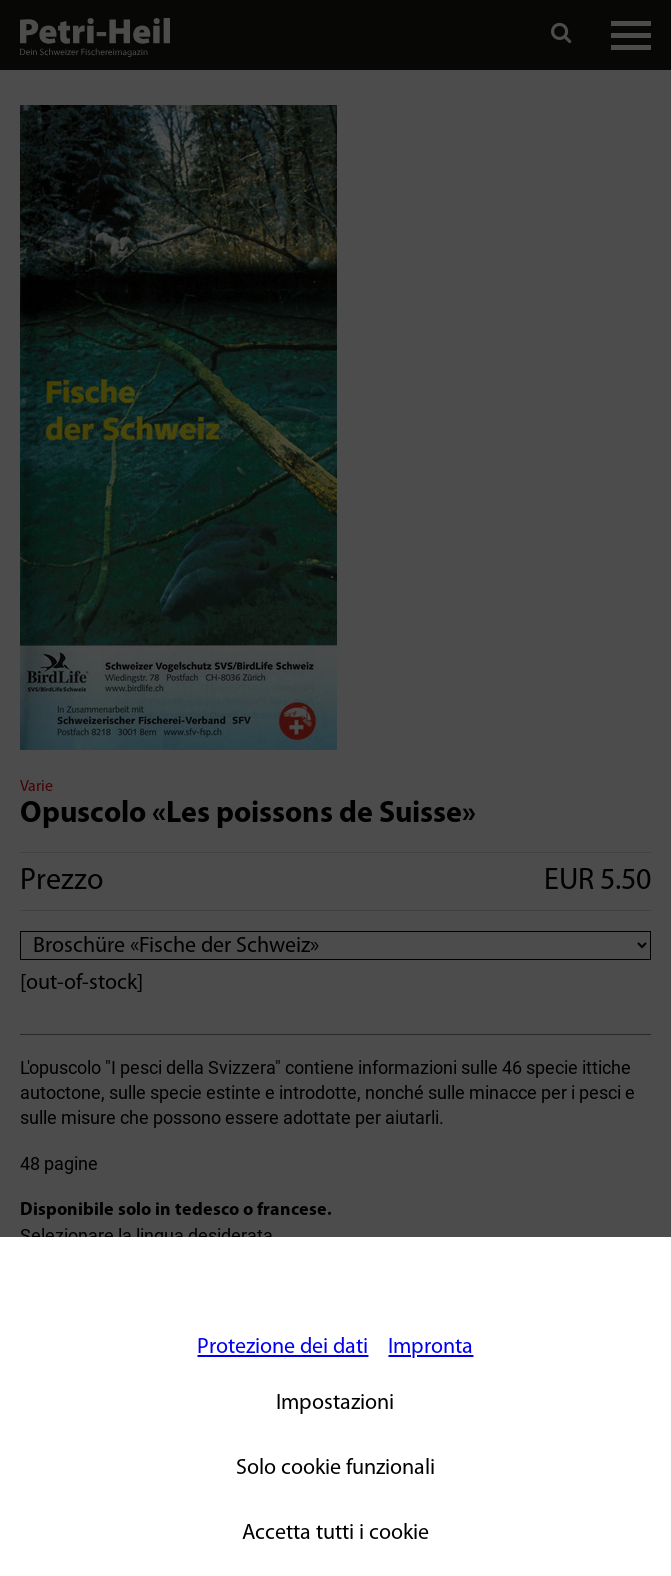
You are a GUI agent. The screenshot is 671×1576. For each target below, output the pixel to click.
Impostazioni (335, 1403)
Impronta (430, 1347)
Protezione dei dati (282, 1347)
